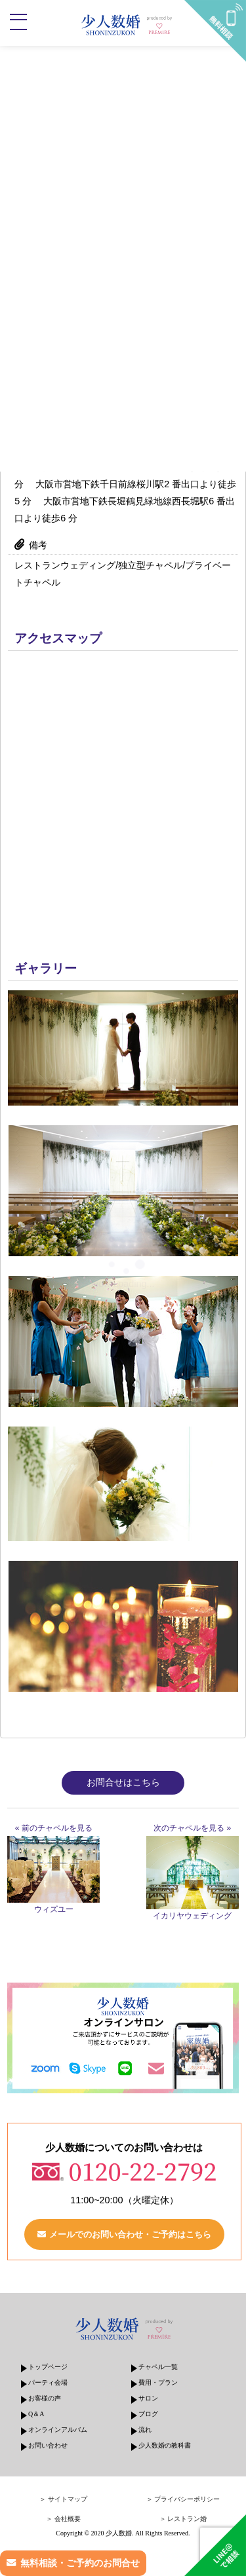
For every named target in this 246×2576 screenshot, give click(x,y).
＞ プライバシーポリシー (183, 2499)
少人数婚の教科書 (164, 2445)
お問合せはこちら (123, 1782)
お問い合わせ (48, 2445)
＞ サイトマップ (63, 2499)
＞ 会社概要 (63, 2518)
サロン (148, 2398)
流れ (145, 2429)
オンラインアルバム (57, 2429)
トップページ (48, 2366)
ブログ (148, 2413)
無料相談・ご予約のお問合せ (80, 2563)
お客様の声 (44, 2398)
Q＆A (36, 2413)
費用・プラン (158, 2382)
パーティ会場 (48, 2382)
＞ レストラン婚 (183, 2518)
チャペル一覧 (158, 2366)
